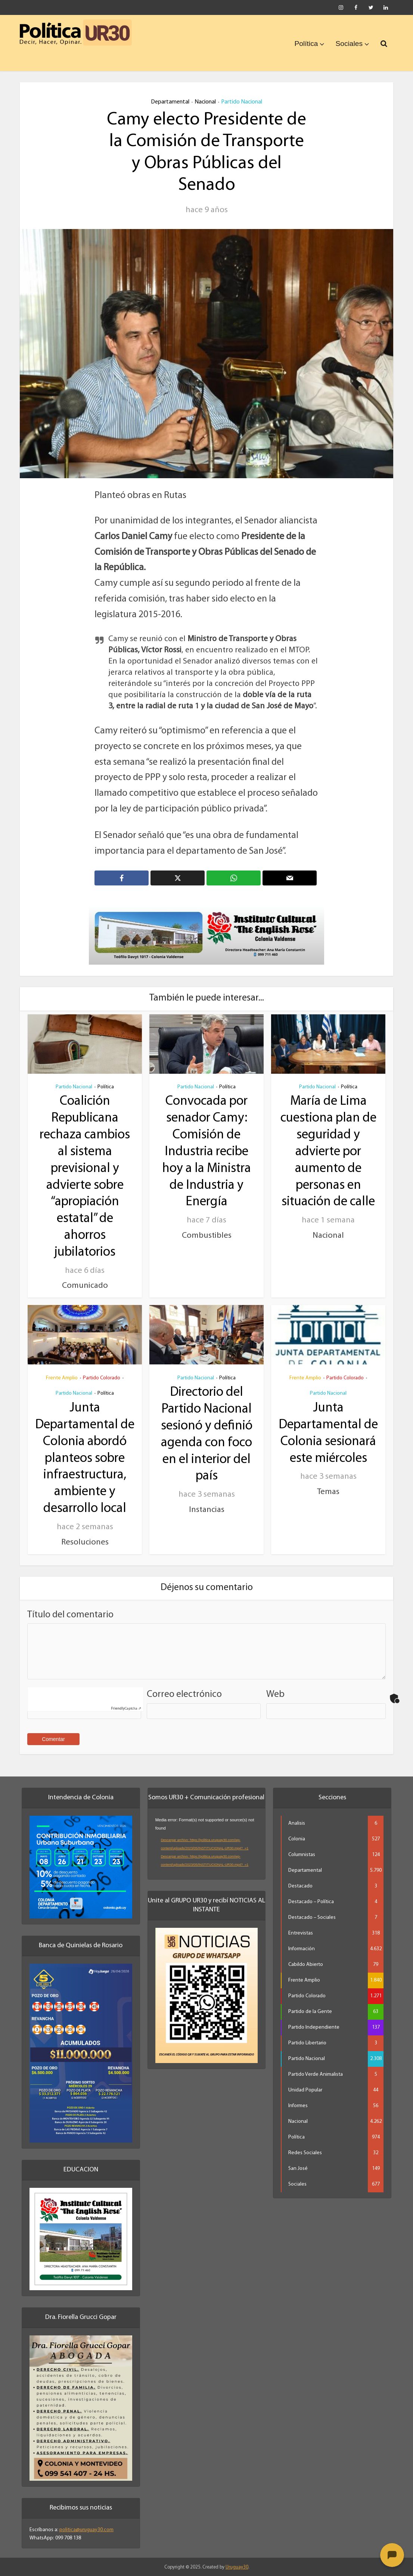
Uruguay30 (237, 2566)
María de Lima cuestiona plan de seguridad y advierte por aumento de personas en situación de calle (328, 1151)
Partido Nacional (241, 102)
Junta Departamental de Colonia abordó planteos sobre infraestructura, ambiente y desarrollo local (84, 1458)
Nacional (205, 102)
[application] (206, 1844)
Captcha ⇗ (126, 1708)
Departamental (170, 102)
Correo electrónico (184, 1693)
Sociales (349, 43)
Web (275, 1693)
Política (306, 43)
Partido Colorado (101, 1377)
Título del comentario (70, 1613)
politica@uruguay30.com (86, 2529)
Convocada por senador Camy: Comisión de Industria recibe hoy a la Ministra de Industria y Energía (206, 1151)
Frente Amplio (62, 1377)
